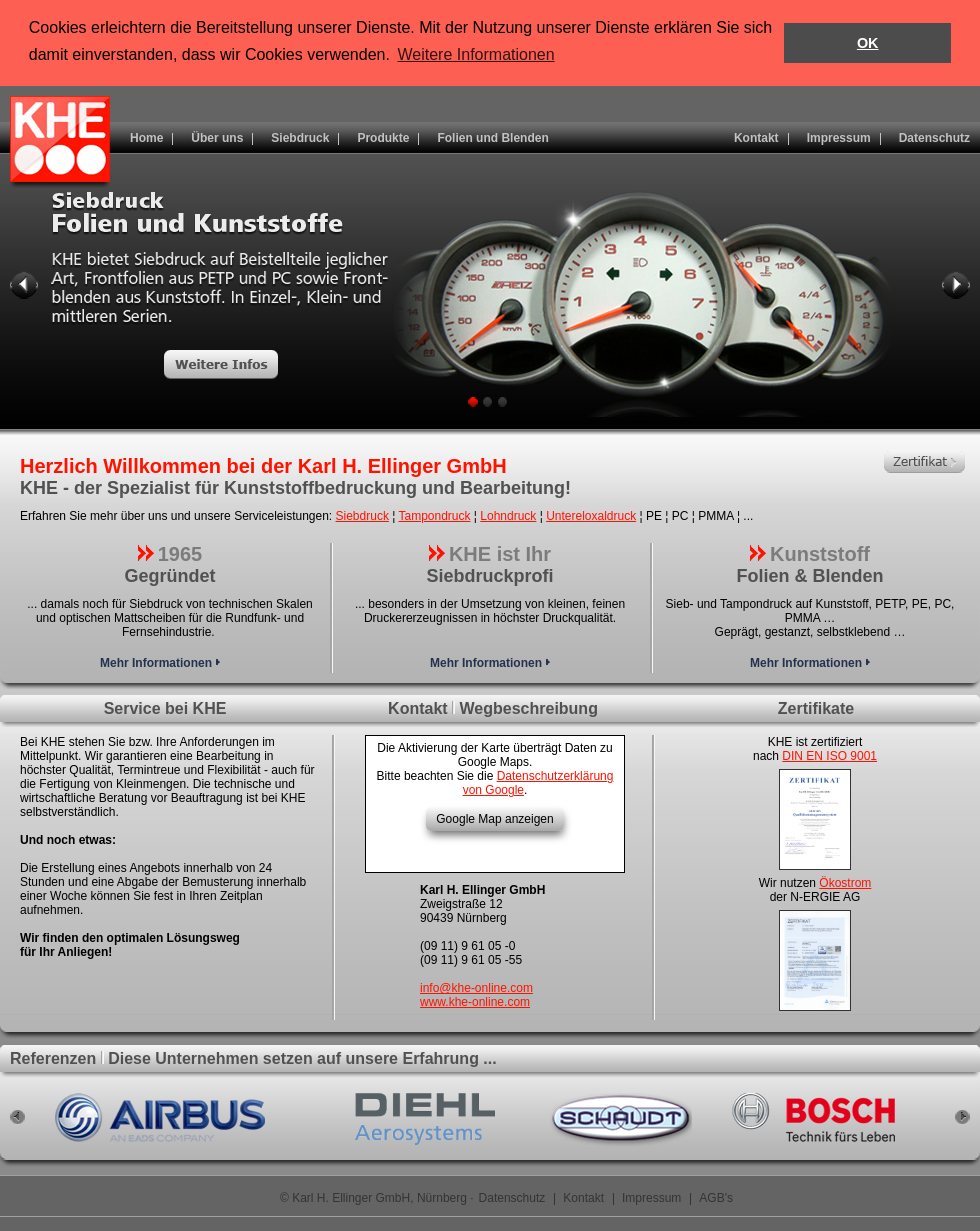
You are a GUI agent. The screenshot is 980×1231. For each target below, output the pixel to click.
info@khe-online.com (476, 988)
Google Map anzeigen (494, 819)
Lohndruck (508, 516)
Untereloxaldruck (591, 516)
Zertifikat (924, 461)
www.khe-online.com (475, 1002)
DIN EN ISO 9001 (829, 756)
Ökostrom (845, 883)
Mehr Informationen (160, 663)
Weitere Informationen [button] (476, 54)
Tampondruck (434, 516)
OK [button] (868, 43)
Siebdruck (362, 516)
